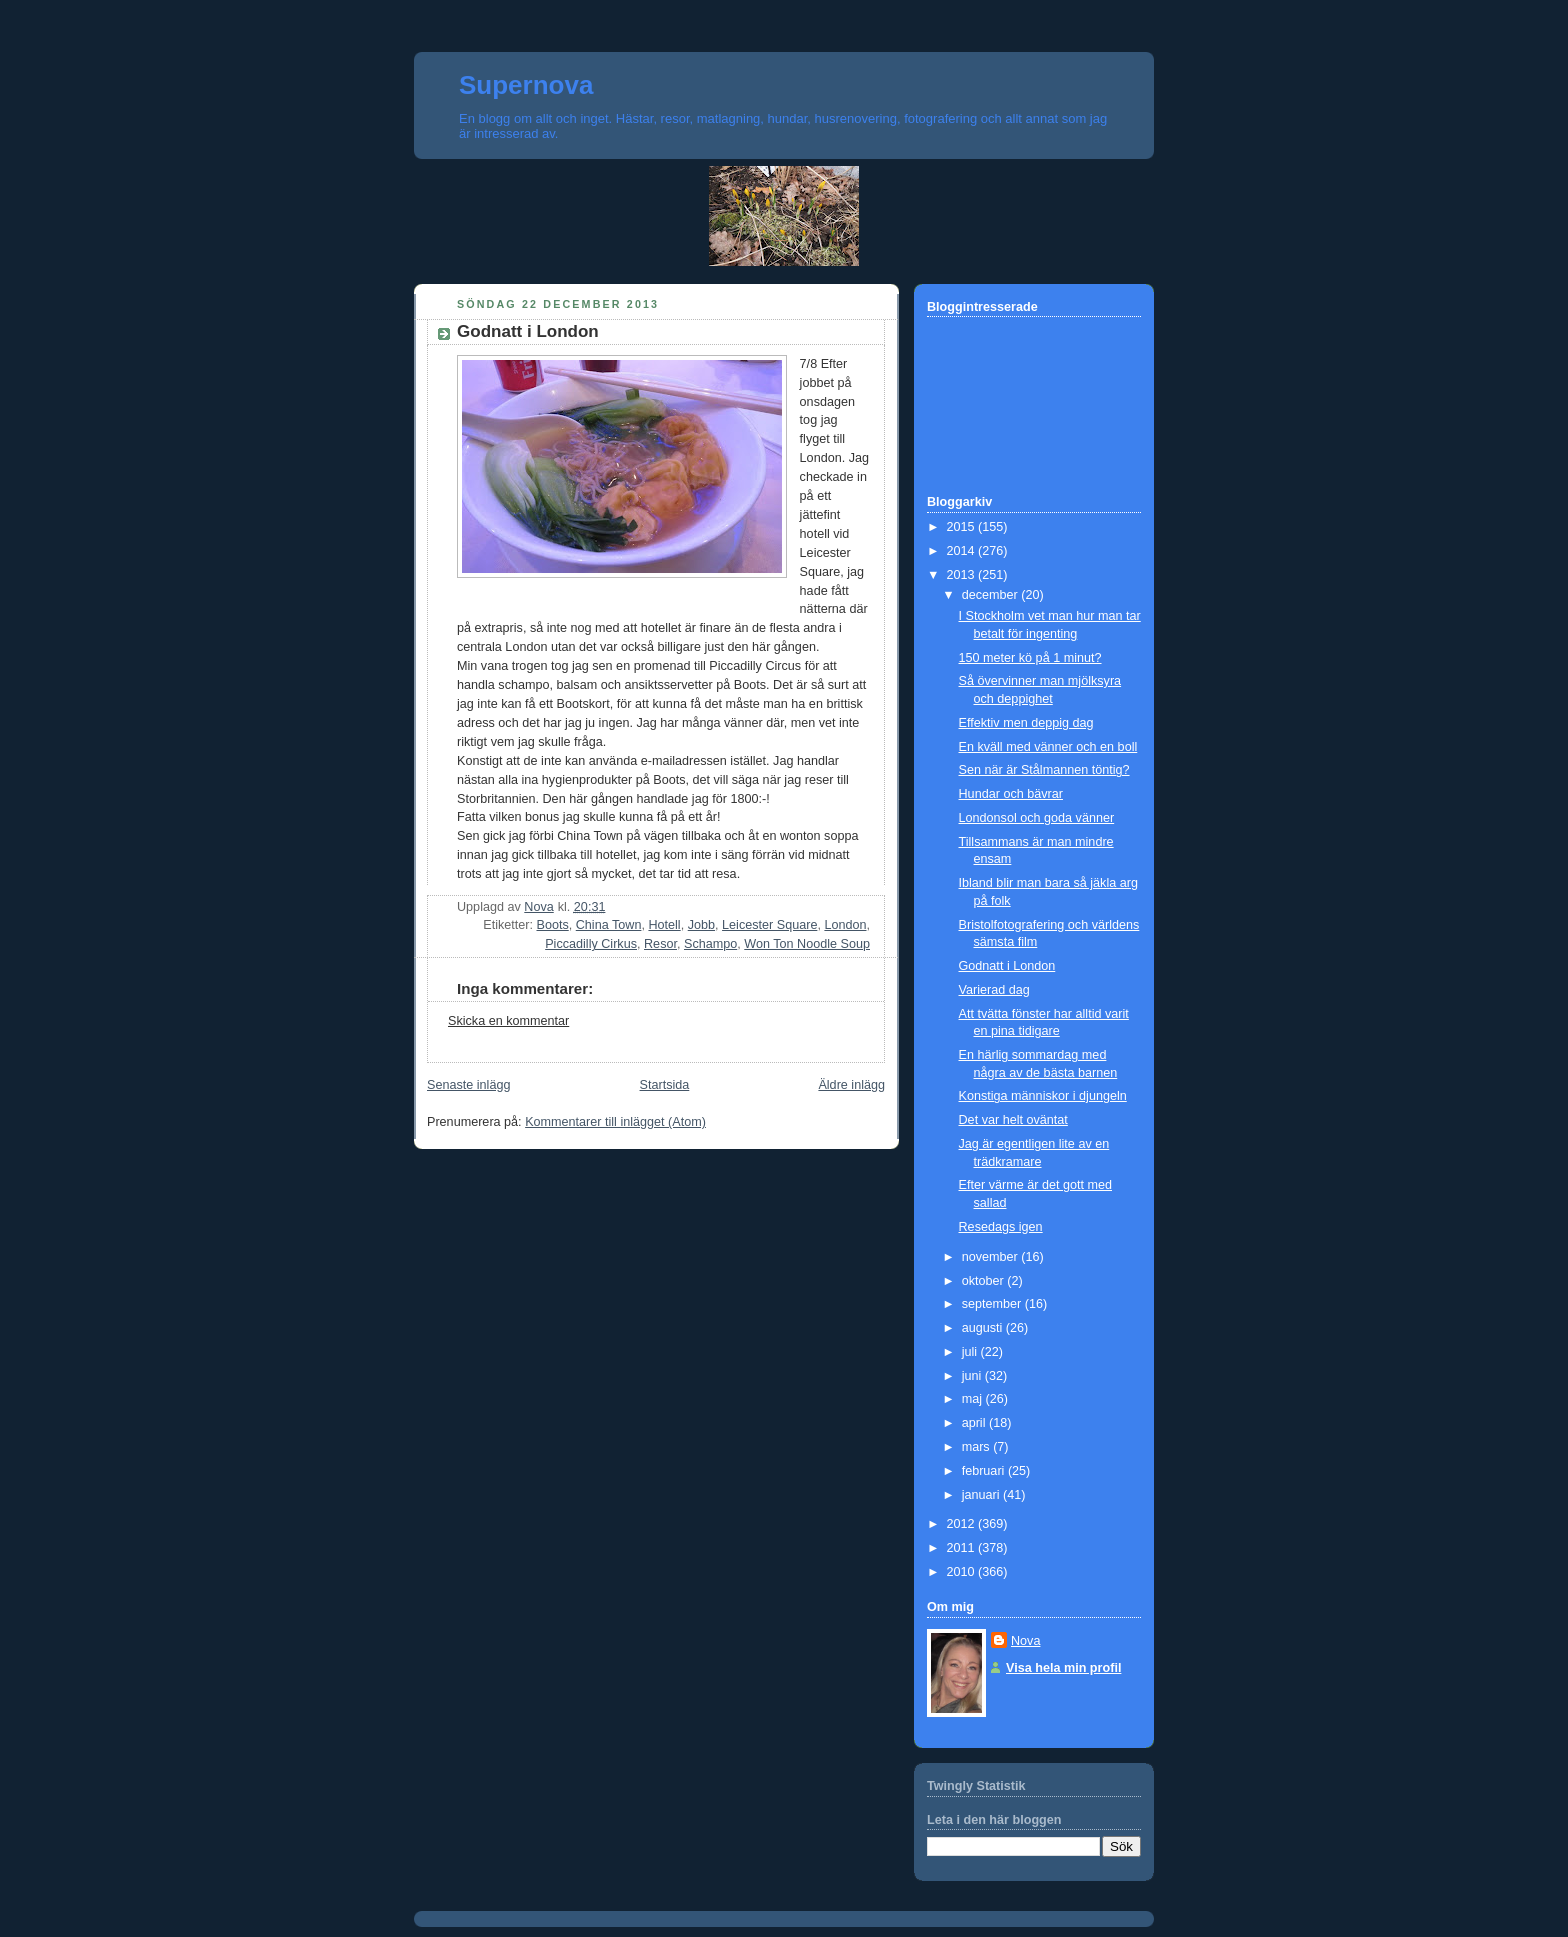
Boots (552, 925)
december (992, 595)
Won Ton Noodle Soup (807, 944)
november (992, 1257)
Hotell (664, 925)
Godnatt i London (1007, 966)
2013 (963, 575)
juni (973, 1376)
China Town (609, 925)
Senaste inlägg (468, 1085)
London (845, 925)
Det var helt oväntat (1013, 1120)
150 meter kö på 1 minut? (1030, 658)
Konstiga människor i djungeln (1043, 1096)
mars (978, 1447)
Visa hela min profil (1063, 1668)
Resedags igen (1001, 1227)
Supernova (526, 85)
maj (974, 1399)
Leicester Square (769, 925)
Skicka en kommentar (508, 1021)
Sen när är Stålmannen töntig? (1044, 770)
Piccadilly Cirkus (591, 944)
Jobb (701, 925)
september (993, 1304)
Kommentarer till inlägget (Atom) (615, 1122)
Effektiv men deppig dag (1026, 723)
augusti (984, 1328)
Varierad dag (994, 990)
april (975, 1423)
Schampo (710, 944)
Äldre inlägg (851, 1085)
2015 (963, 527)
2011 (963, 1548)
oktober (985, 1281)
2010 (963, 1572)
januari (982, 1495)
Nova (1025, 1641)
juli (971, 1352)
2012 (963, 1524)
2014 (963, 551)
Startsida (665, 1085)
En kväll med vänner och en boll (1048, 747)
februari (985, 1471)
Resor (660, 944)
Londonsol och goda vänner (1037, 818)
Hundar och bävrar (1011, 794)
